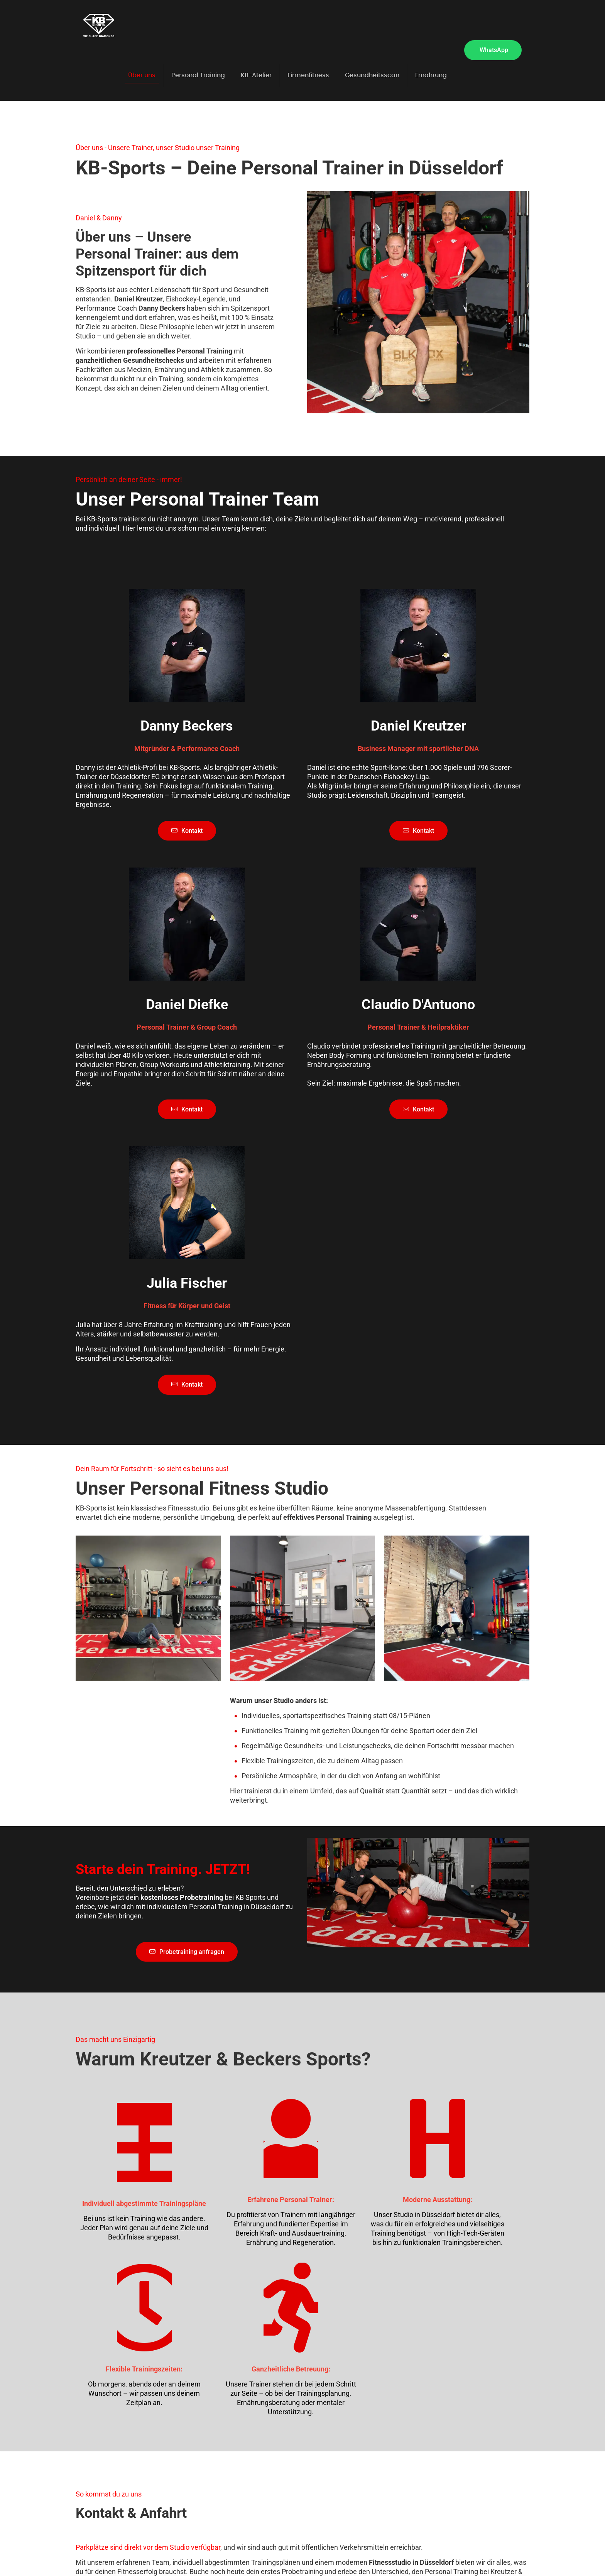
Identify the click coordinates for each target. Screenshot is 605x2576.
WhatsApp (494, 50)
